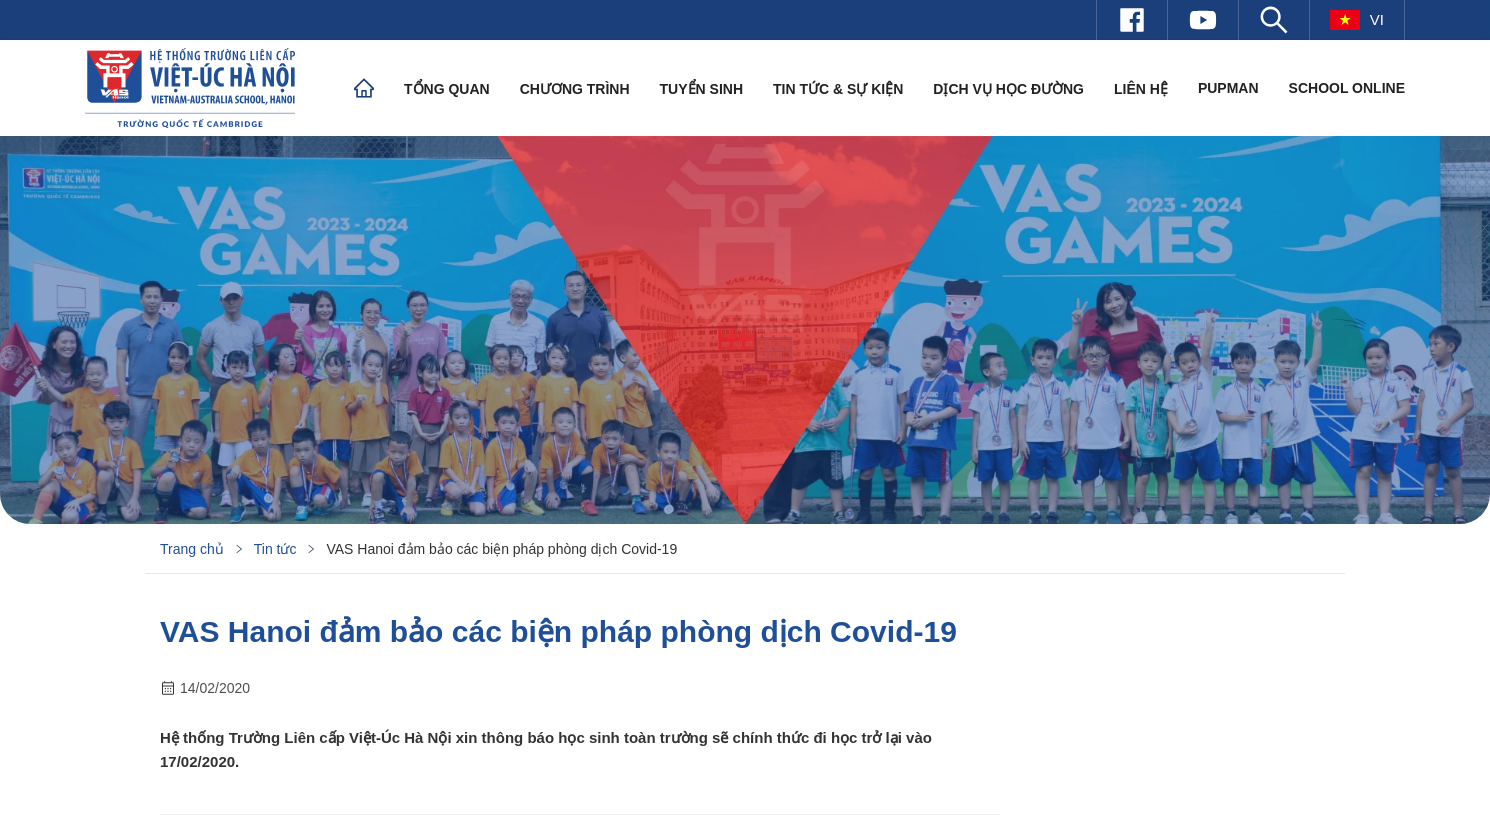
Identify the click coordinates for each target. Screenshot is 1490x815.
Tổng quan (447, 89)
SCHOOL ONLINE (1347, 88)
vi (1357, 20)
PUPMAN (1228, 88)
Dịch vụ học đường (1008, 89)
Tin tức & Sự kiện (838, 89)
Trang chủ (192, 549)
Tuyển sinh (701, 89)
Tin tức (275, 549)
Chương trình (575, 89)
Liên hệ (1141, 89)
